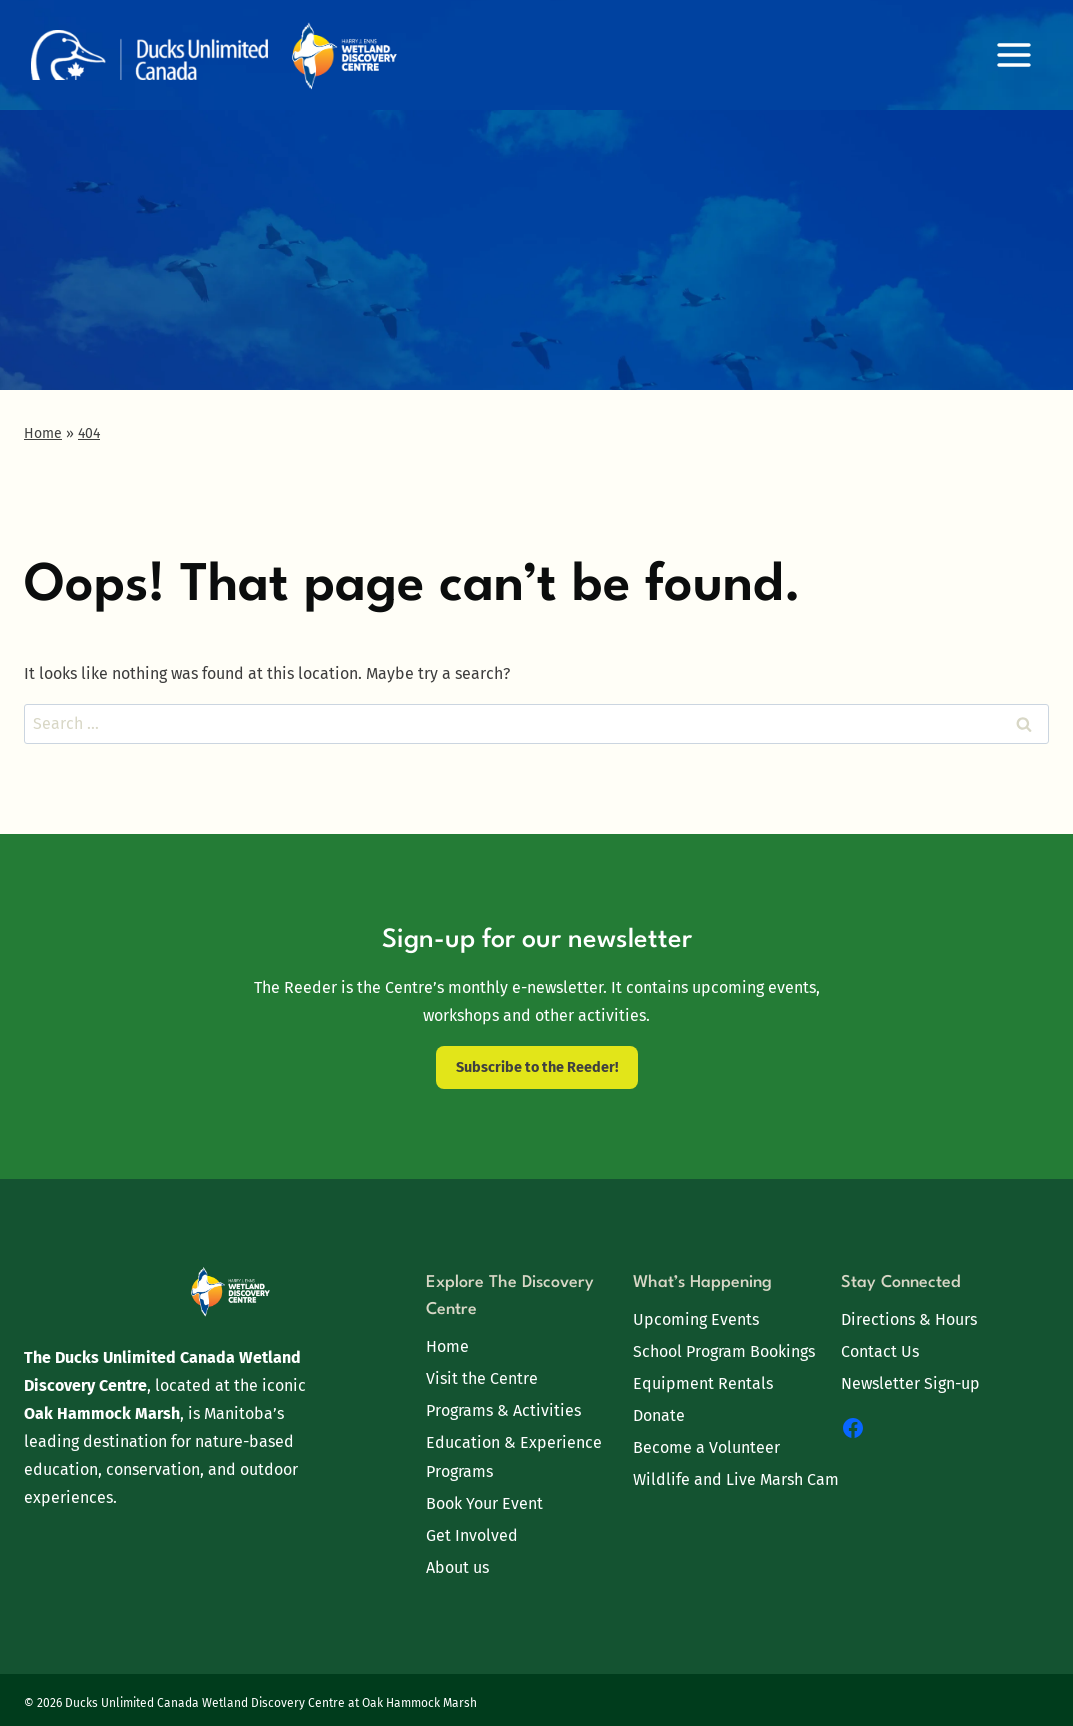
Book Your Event (484, 1503)
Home (447, 1346)
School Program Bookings (724, 1351)
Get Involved (472, 1535)
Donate (659, 1415)
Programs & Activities (503, 1410)
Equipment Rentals (703, 1383)
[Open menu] (1013, 54)
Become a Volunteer (706, 1447)
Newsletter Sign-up (910, 1383)
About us (457, 1567)
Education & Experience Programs (514, 1457)
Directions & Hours (909, 1319)
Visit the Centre (482, 1378)
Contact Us (880, 1351)
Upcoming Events (696, 1319)
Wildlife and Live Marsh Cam (736, 1479)
